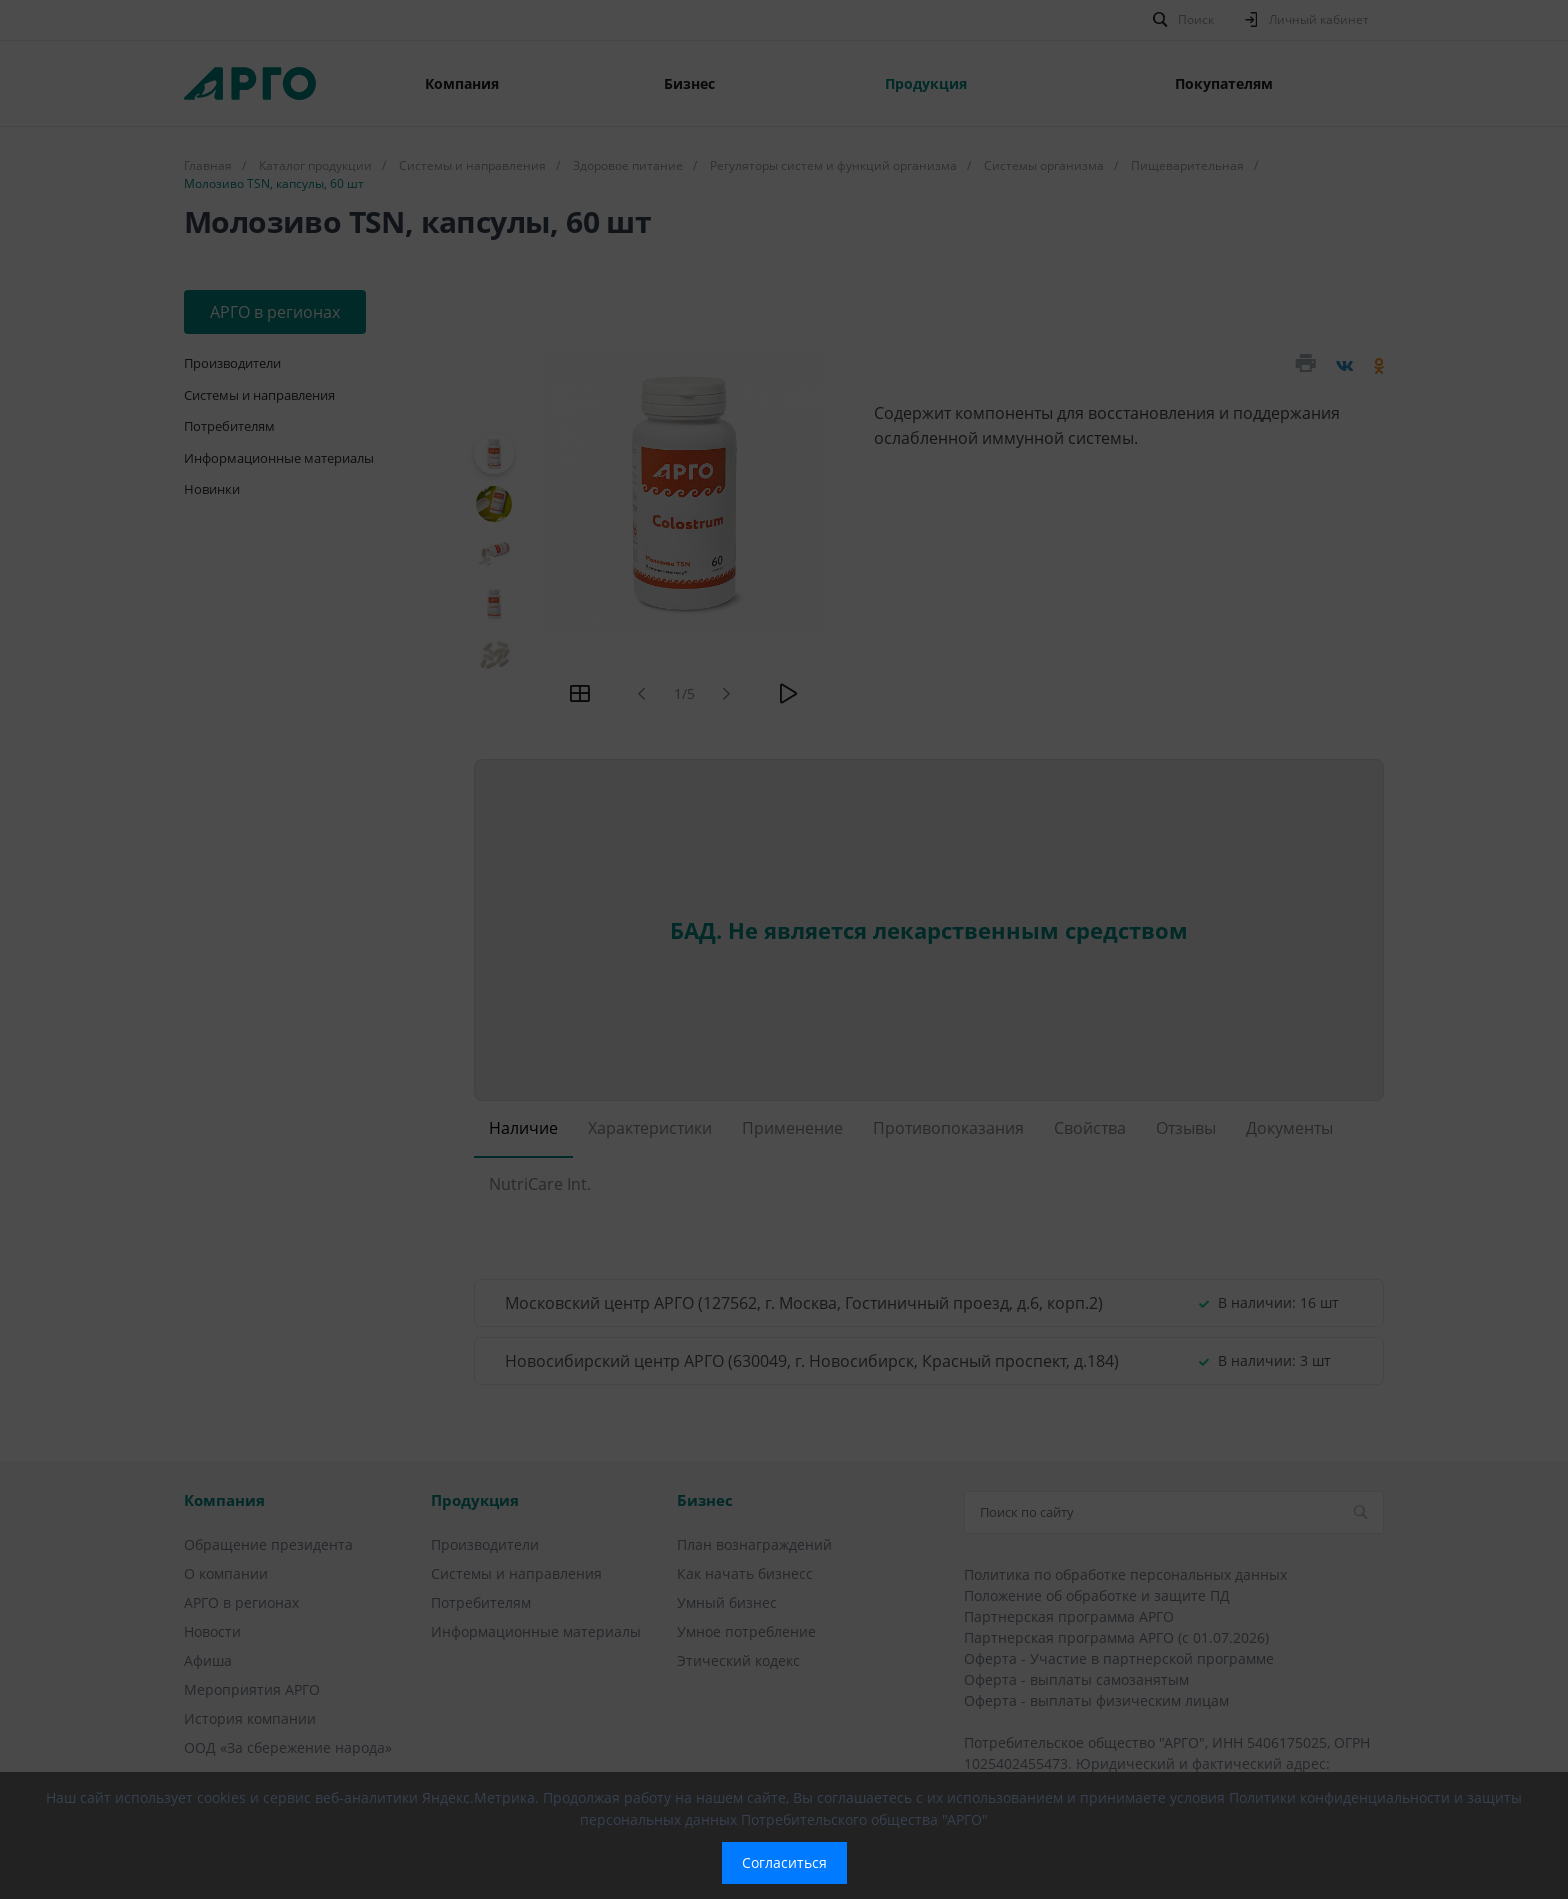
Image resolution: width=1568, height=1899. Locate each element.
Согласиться (784, 1862)
